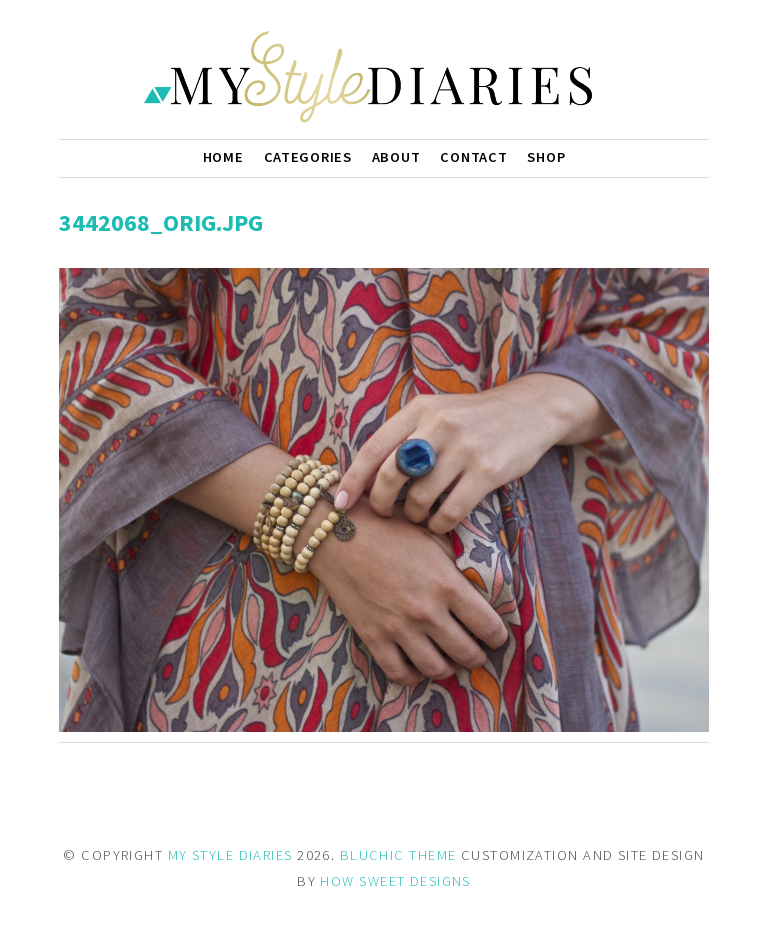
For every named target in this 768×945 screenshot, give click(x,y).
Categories (308, 157)
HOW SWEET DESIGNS (395, 881)
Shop (546, 157)
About (396, 157)
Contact (473, 157)
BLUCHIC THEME (398, 855)
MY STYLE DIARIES (230, 855)
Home (223, 157)
